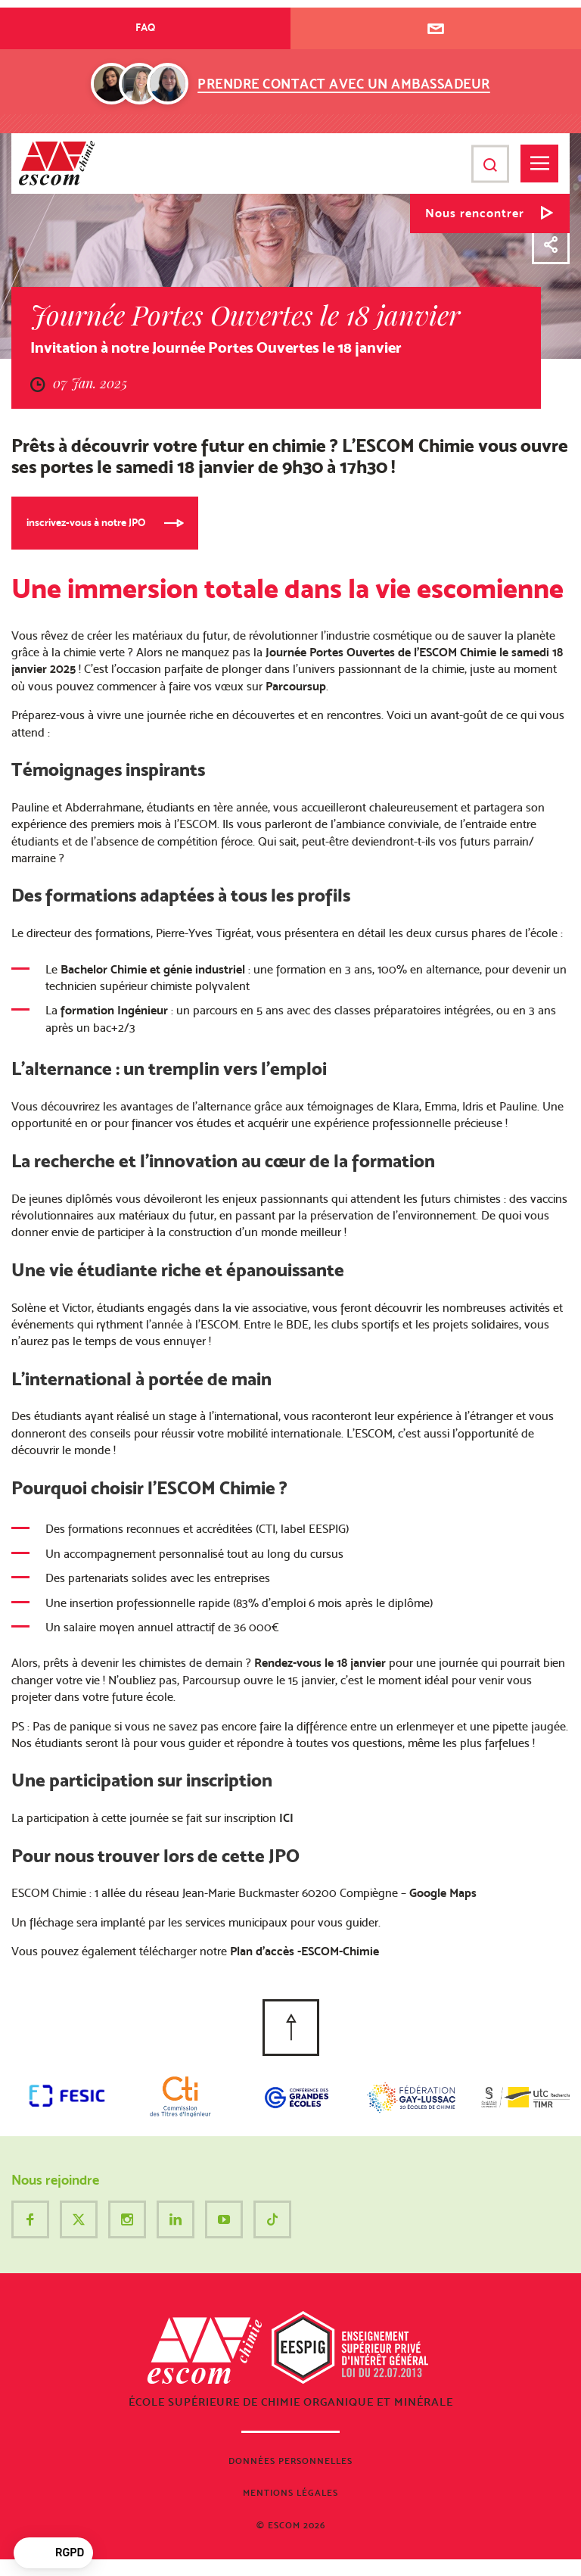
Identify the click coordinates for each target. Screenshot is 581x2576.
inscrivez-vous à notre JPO (85, 522)
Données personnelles (290, 2461)
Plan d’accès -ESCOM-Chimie (304, 1951)
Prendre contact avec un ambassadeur (343, 84)
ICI (286, 1818)
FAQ (145, 27)
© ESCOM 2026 (290, 2525)
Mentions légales (290, 2492)
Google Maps (443, 1893)
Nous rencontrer (474, 213)
